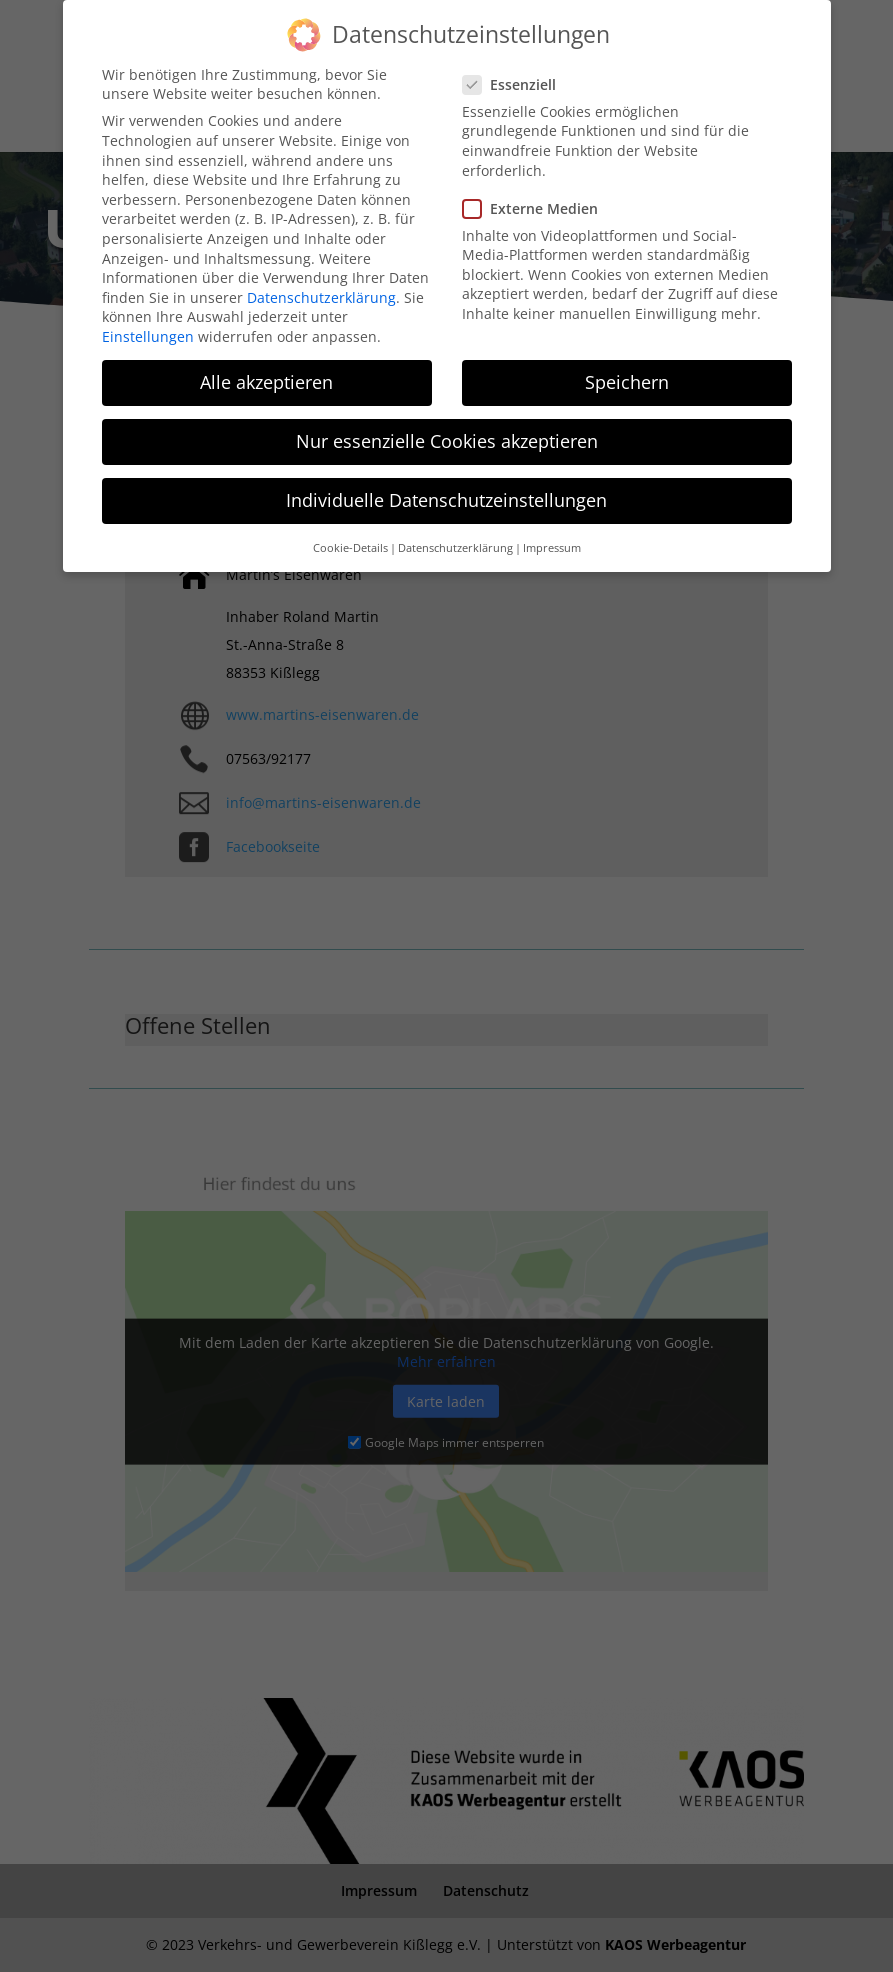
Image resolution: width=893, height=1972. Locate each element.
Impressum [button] (552, 540)
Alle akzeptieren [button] (266, 374)
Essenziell (517, 76)
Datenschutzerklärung (321, 289)
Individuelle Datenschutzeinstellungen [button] (446, 493)
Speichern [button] (627, 374)
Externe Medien (538, 200)
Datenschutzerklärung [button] (455, 540)
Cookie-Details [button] (350, 540)
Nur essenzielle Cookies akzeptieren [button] (447, 433)
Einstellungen (148, 328)
